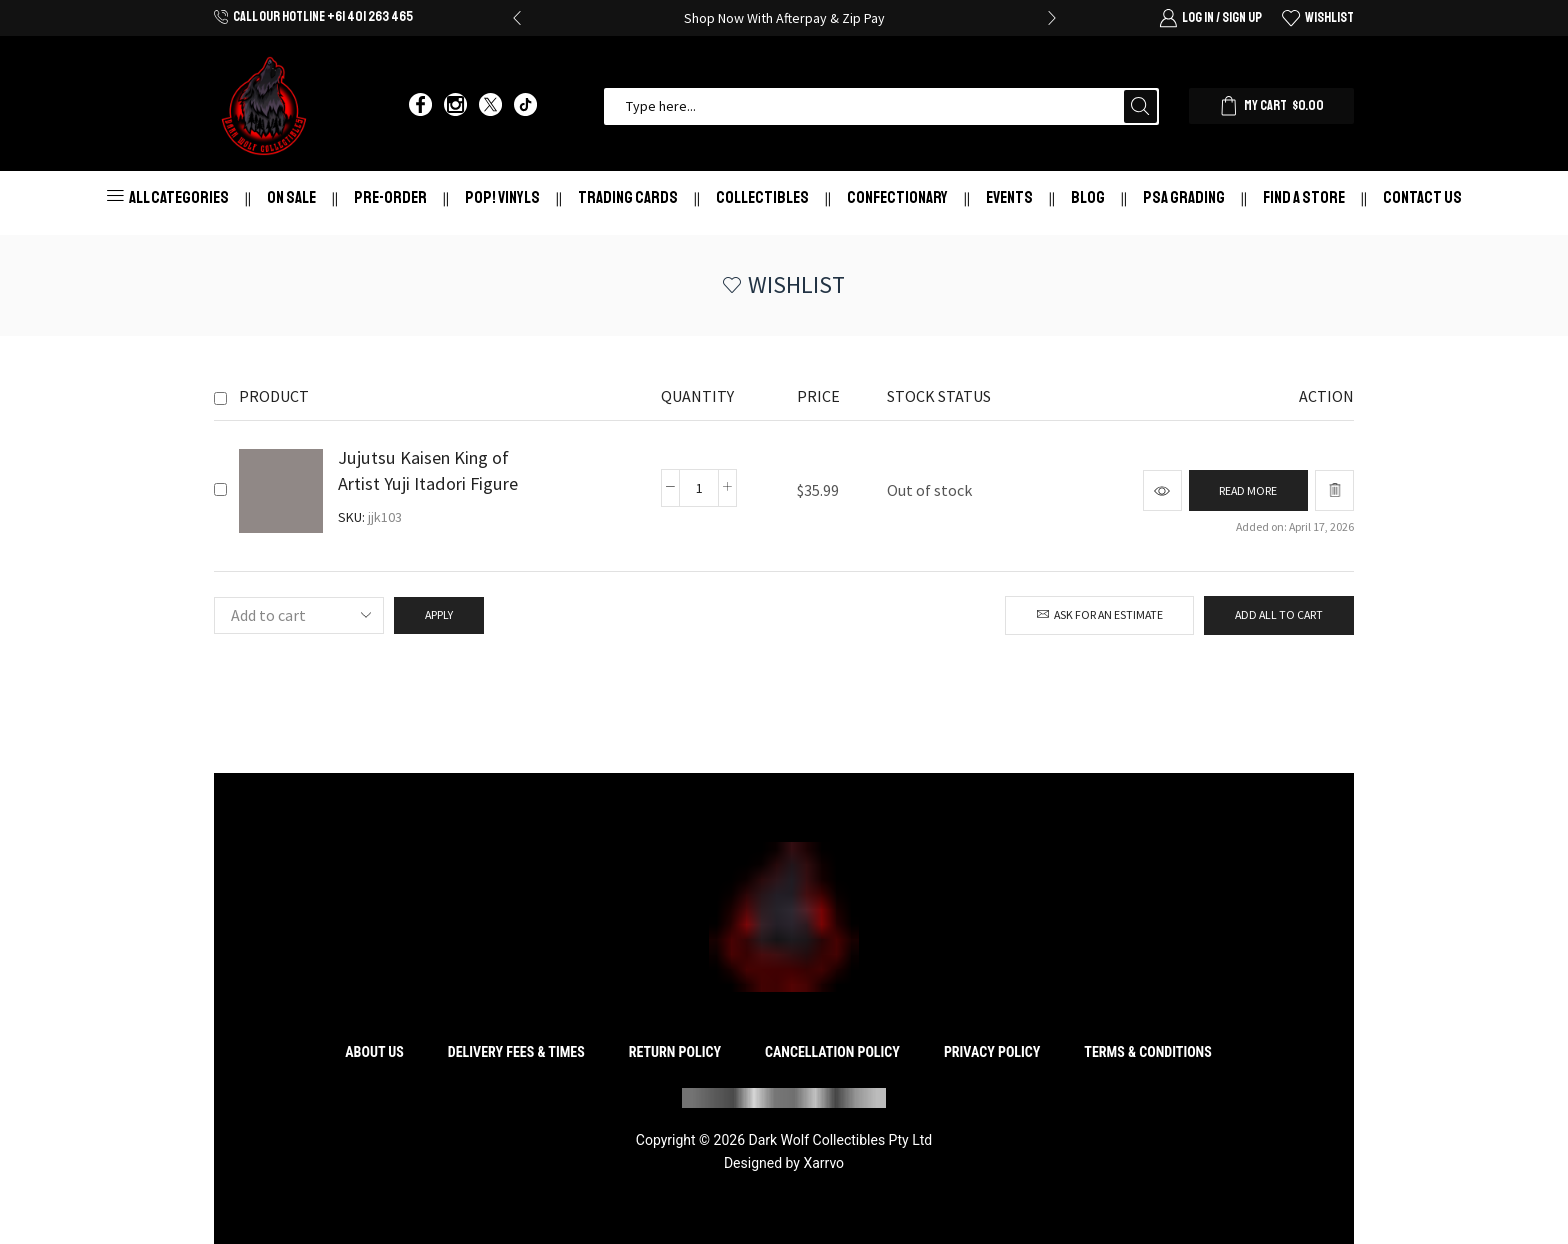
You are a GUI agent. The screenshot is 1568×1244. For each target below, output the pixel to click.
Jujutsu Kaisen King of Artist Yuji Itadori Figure (428, 470)
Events (1009, 197)
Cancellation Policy (832, 1052)
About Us (374, 1052)
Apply (439, 614)
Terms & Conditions (1147, 1052)
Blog (1088, 197)
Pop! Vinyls (502, 197)
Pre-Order (390, 197)
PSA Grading (1184, 197)
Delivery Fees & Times (516, 1052)
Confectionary (897, 197)
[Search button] (1140, 106)
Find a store (1304, 197)
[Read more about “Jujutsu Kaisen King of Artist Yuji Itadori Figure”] (1248, 490)
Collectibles (762, 197)
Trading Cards (628, 197)
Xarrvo (823, 1163)
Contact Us (1422, 197)
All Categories (168, 197)
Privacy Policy (992, 1052)
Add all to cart (1279, 614)
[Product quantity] (699, 488)
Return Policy (675, 1052)
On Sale (291, 197)
